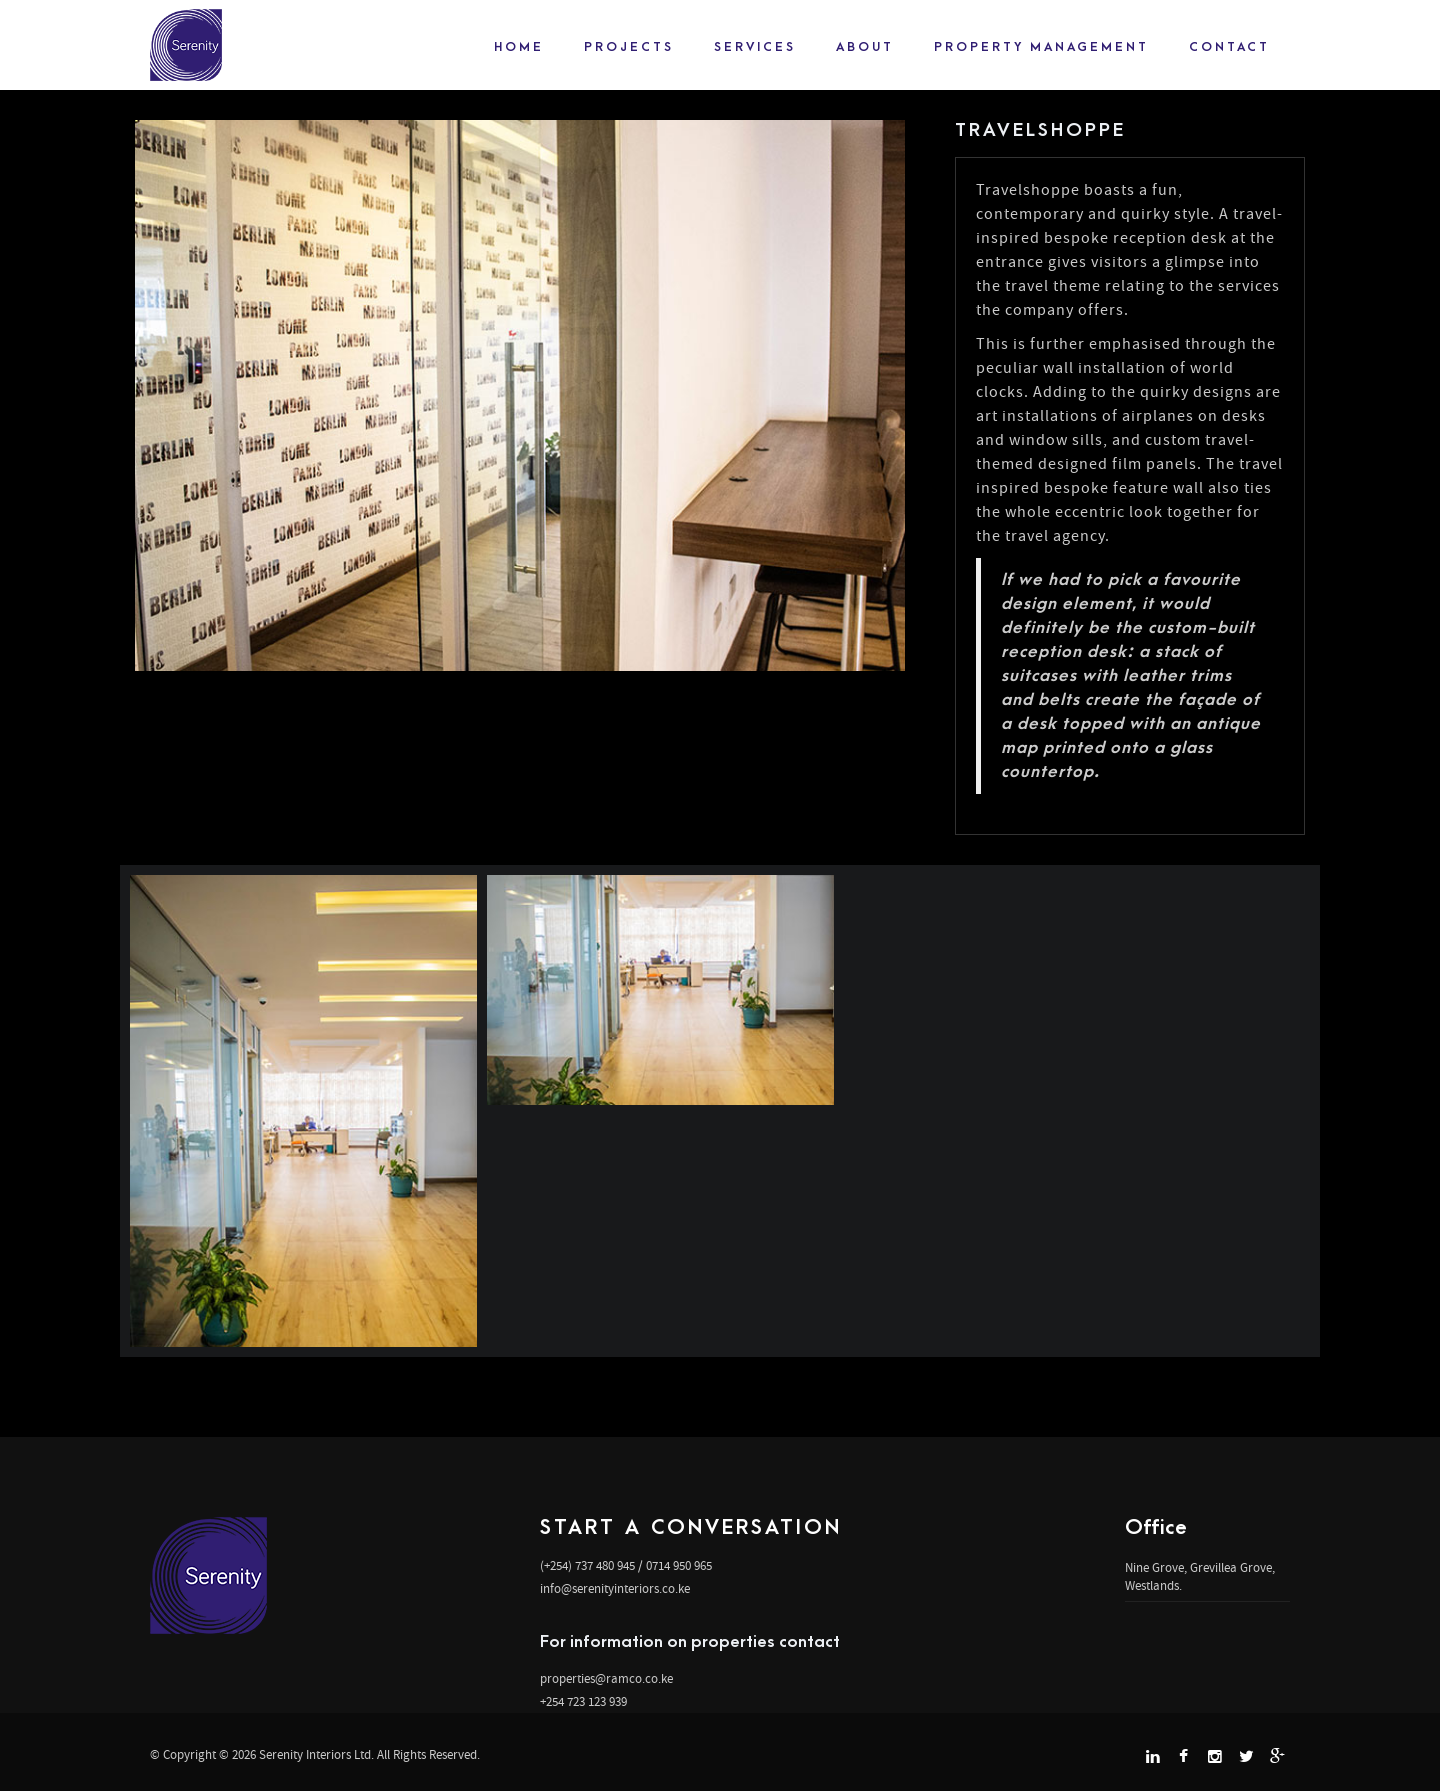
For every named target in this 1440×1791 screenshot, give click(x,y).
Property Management (1041, 47)
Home (519, 47)
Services (755, 47)
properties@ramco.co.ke (606, 1678)
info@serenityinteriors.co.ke (615, 1588)
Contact (1229, 47)
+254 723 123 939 (583, 1701)
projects (629, 47)
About (865, 47)
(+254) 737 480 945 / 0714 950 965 (626, 1565)
